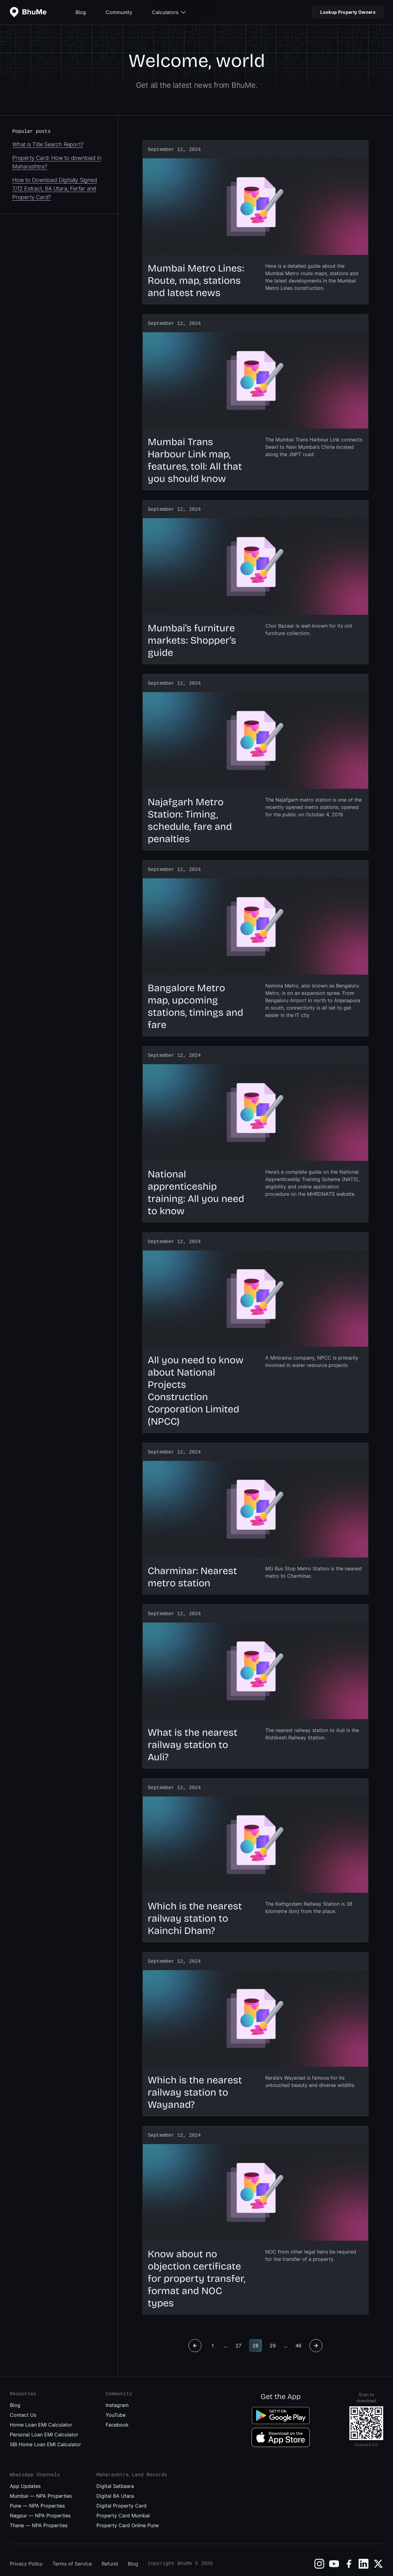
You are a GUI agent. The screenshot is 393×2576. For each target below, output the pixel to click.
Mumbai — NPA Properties (41, 2489)
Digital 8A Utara (115, 2489)
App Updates (25, 2479)
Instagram (117, 2398)
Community (119, 12)
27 (238, 2338)
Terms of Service (72, 2556)
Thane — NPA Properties (39, 2518)
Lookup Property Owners (347, 12)
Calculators (169, 12)
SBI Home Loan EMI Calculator (45, 2437)
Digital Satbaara (115, 2479)
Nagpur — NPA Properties (40, 2508)
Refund (110, 2556)
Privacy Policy (26, 2556)
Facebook (117, 2417)
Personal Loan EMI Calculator (44, 2427)
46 (298, 2338)
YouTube (116, 2408)
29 (273, 2338)
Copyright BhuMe (170, 2556)
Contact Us (23, 2408)
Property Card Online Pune (127, 2518)
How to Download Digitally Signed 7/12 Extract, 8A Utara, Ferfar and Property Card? (54, 188)
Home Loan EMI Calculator (41, 2417)
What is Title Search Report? (47, 144)
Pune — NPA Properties (37, 2498)
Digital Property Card (121, 2498)
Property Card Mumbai (123, 2508)
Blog (81, 12)
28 (255, 2338)
